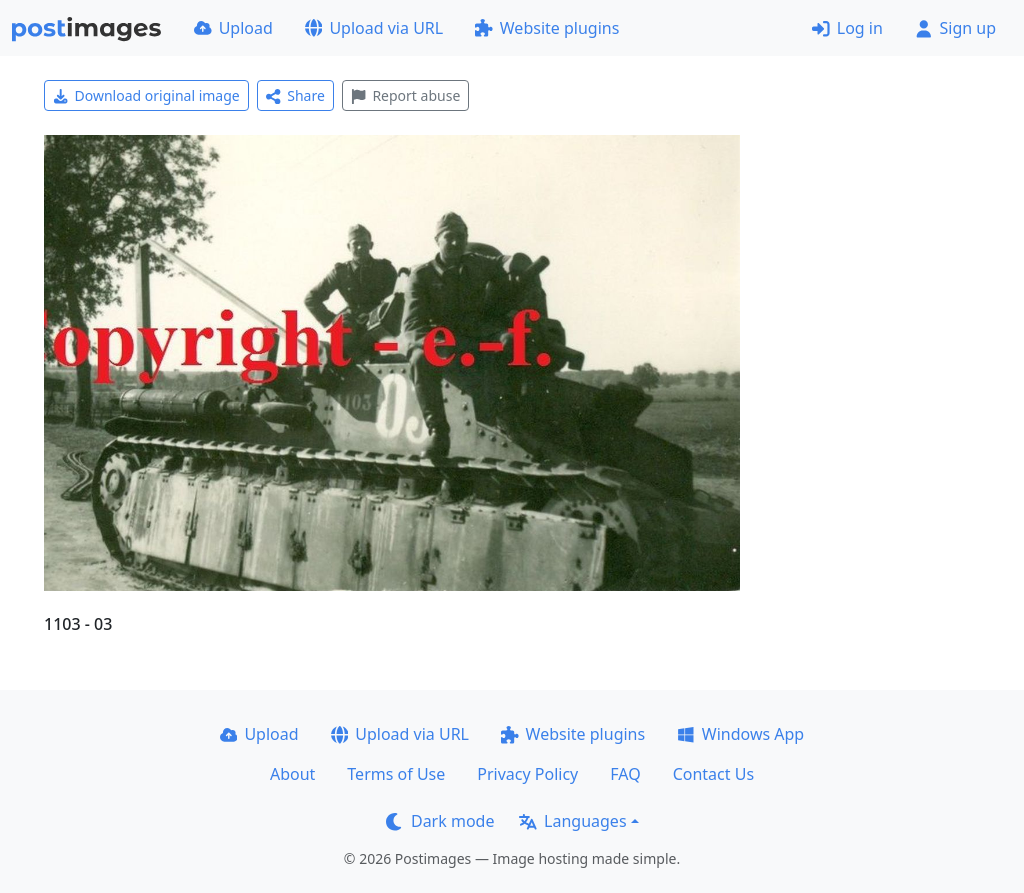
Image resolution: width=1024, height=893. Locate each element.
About (292, 774)
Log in (847, 28)
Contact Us (713, 774)
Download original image (146, 95)
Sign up (955, 28)
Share (295, 95)
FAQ (625, 774)
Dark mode (440, 821)
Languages (572, 821)
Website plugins (547, 28)
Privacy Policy (527, 774)
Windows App (740, 734)
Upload (233, 28)
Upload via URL (374, 28)
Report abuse (405, 95)
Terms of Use (396, 774)
